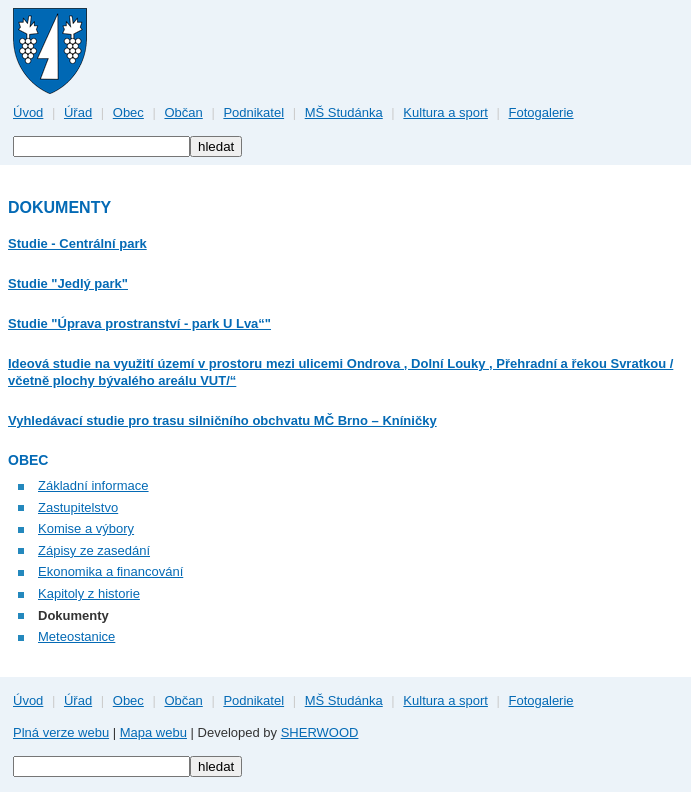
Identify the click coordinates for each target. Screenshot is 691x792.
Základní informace (93, 485)
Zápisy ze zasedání (94, 550)
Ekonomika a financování (110, 571)
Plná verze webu (61, 732)
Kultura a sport (445, 112)
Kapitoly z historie (89, 593)
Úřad (78, 112)
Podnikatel (253, 112)
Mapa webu (153, 732)
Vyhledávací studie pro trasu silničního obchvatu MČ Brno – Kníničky (222, 420)
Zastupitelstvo (78, 507)
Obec (128, 112)
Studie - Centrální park (77, 243)
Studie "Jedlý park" (68, 283)
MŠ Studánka (344, 112)
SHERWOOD (320, 732)
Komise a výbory (86, 528)
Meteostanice (76, 636)
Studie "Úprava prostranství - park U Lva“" (139, 323)
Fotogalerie (541, 112)
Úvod (28, 112)
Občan (183, 112)
